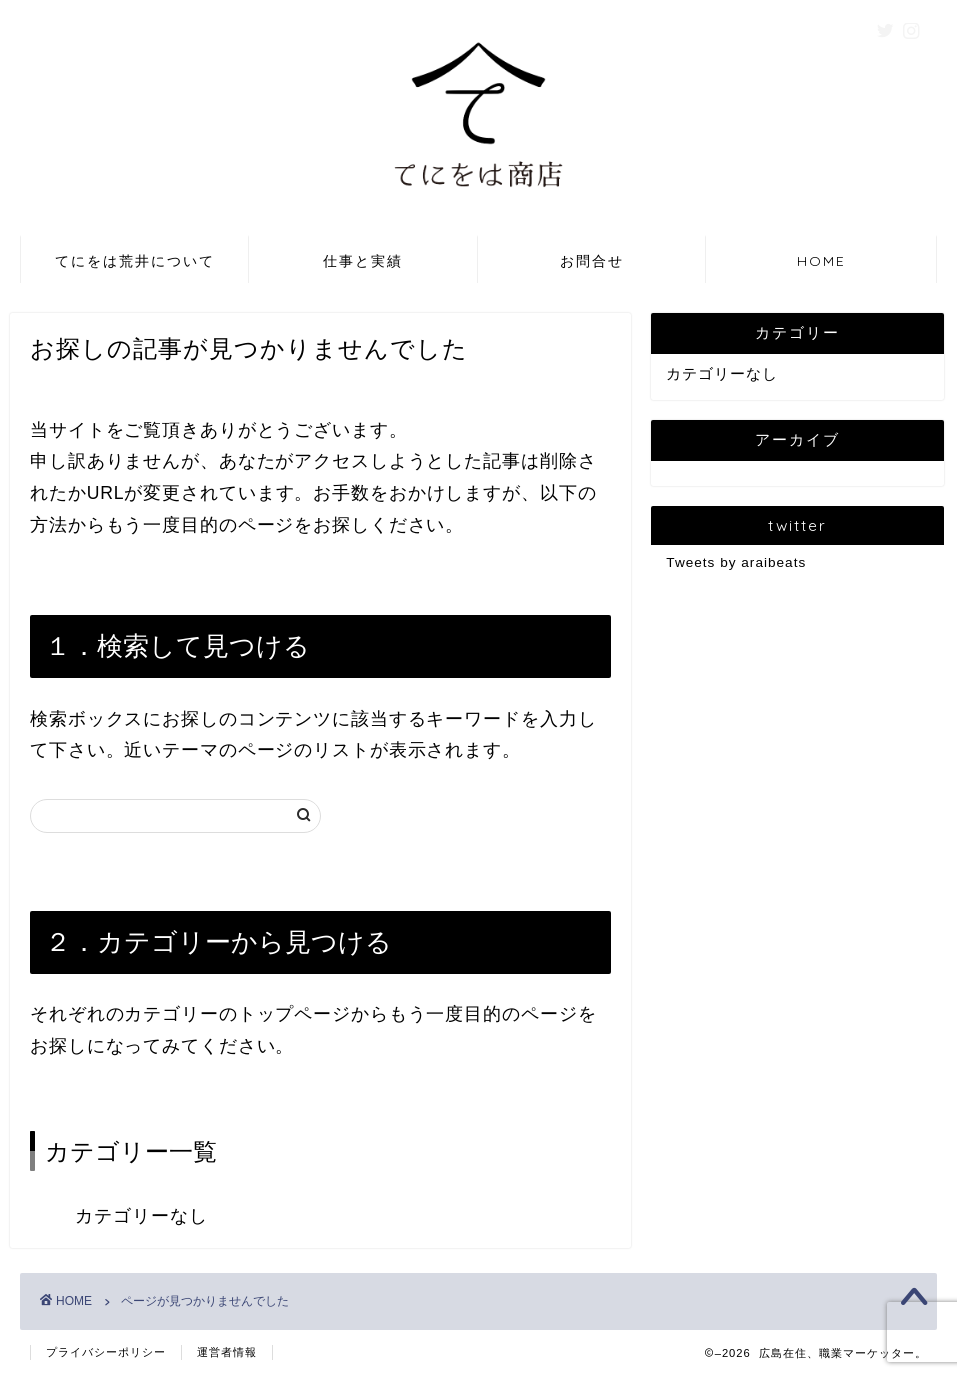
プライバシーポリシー (106, 1352)
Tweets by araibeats (736, 562)
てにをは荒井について (135, 261)
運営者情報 (227, 1352)
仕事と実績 (363, 261)
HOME (821, 261)
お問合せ (592, 261)
